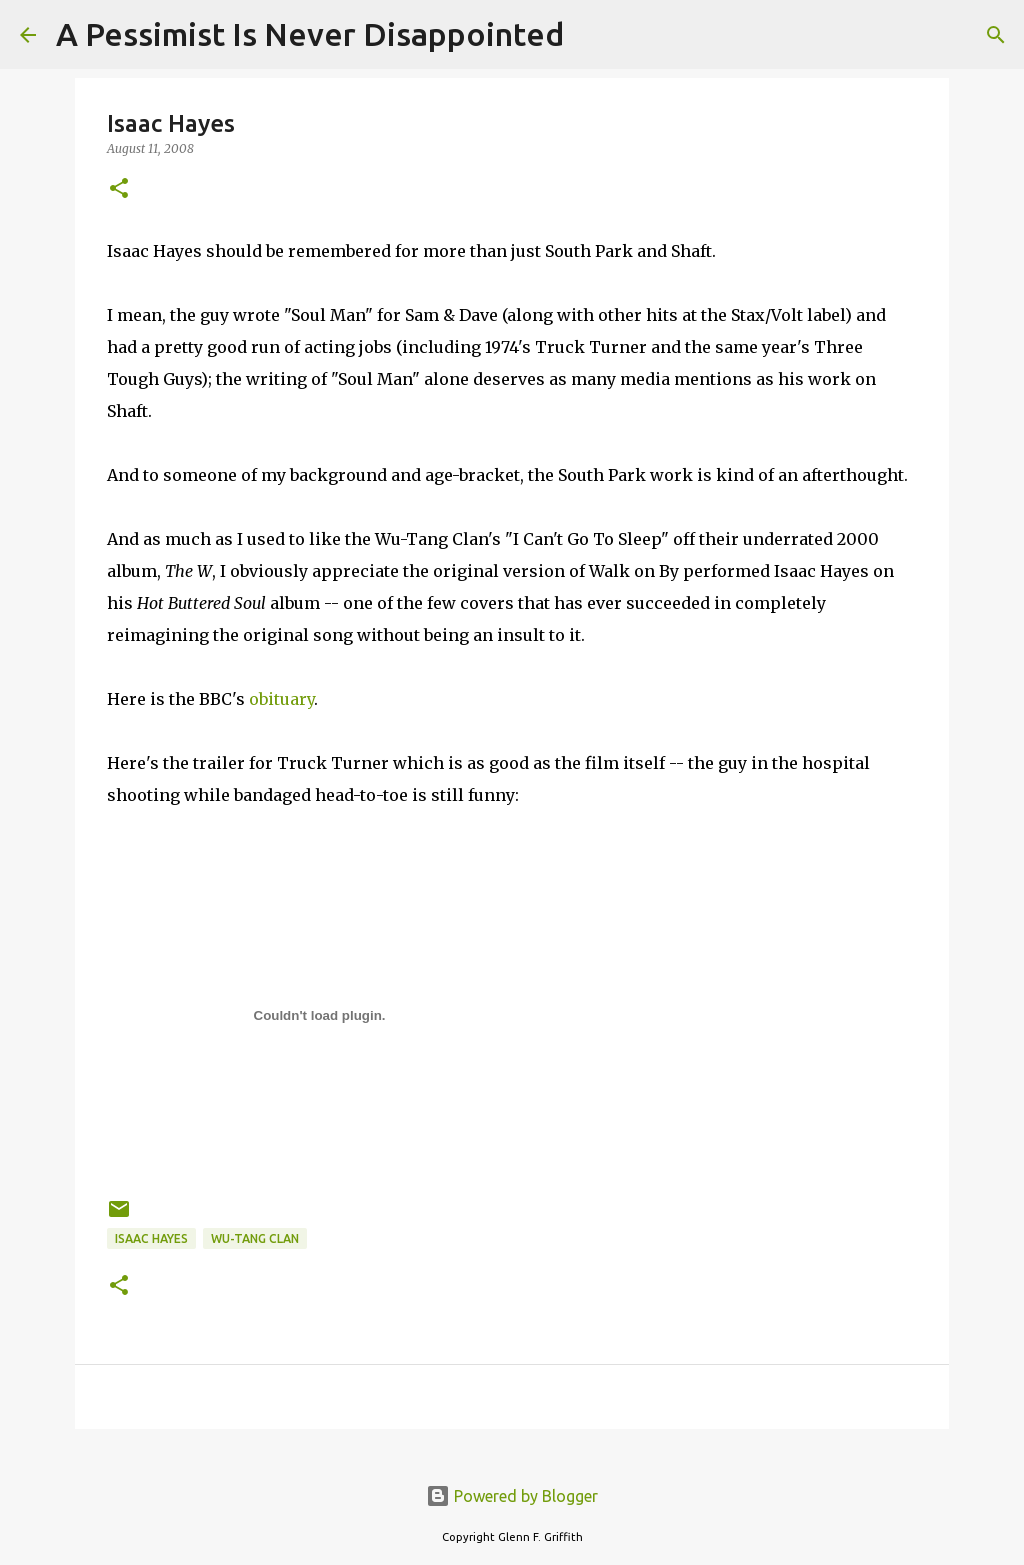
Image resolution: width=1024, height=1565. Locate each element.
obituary (281, 699)
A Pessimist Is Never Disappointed (310, 34)
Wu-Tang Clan (255, 1238)
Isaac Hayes (151, 1238)
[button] (119, 189)
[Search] (592, 35)
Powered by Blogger (512, 1496)
